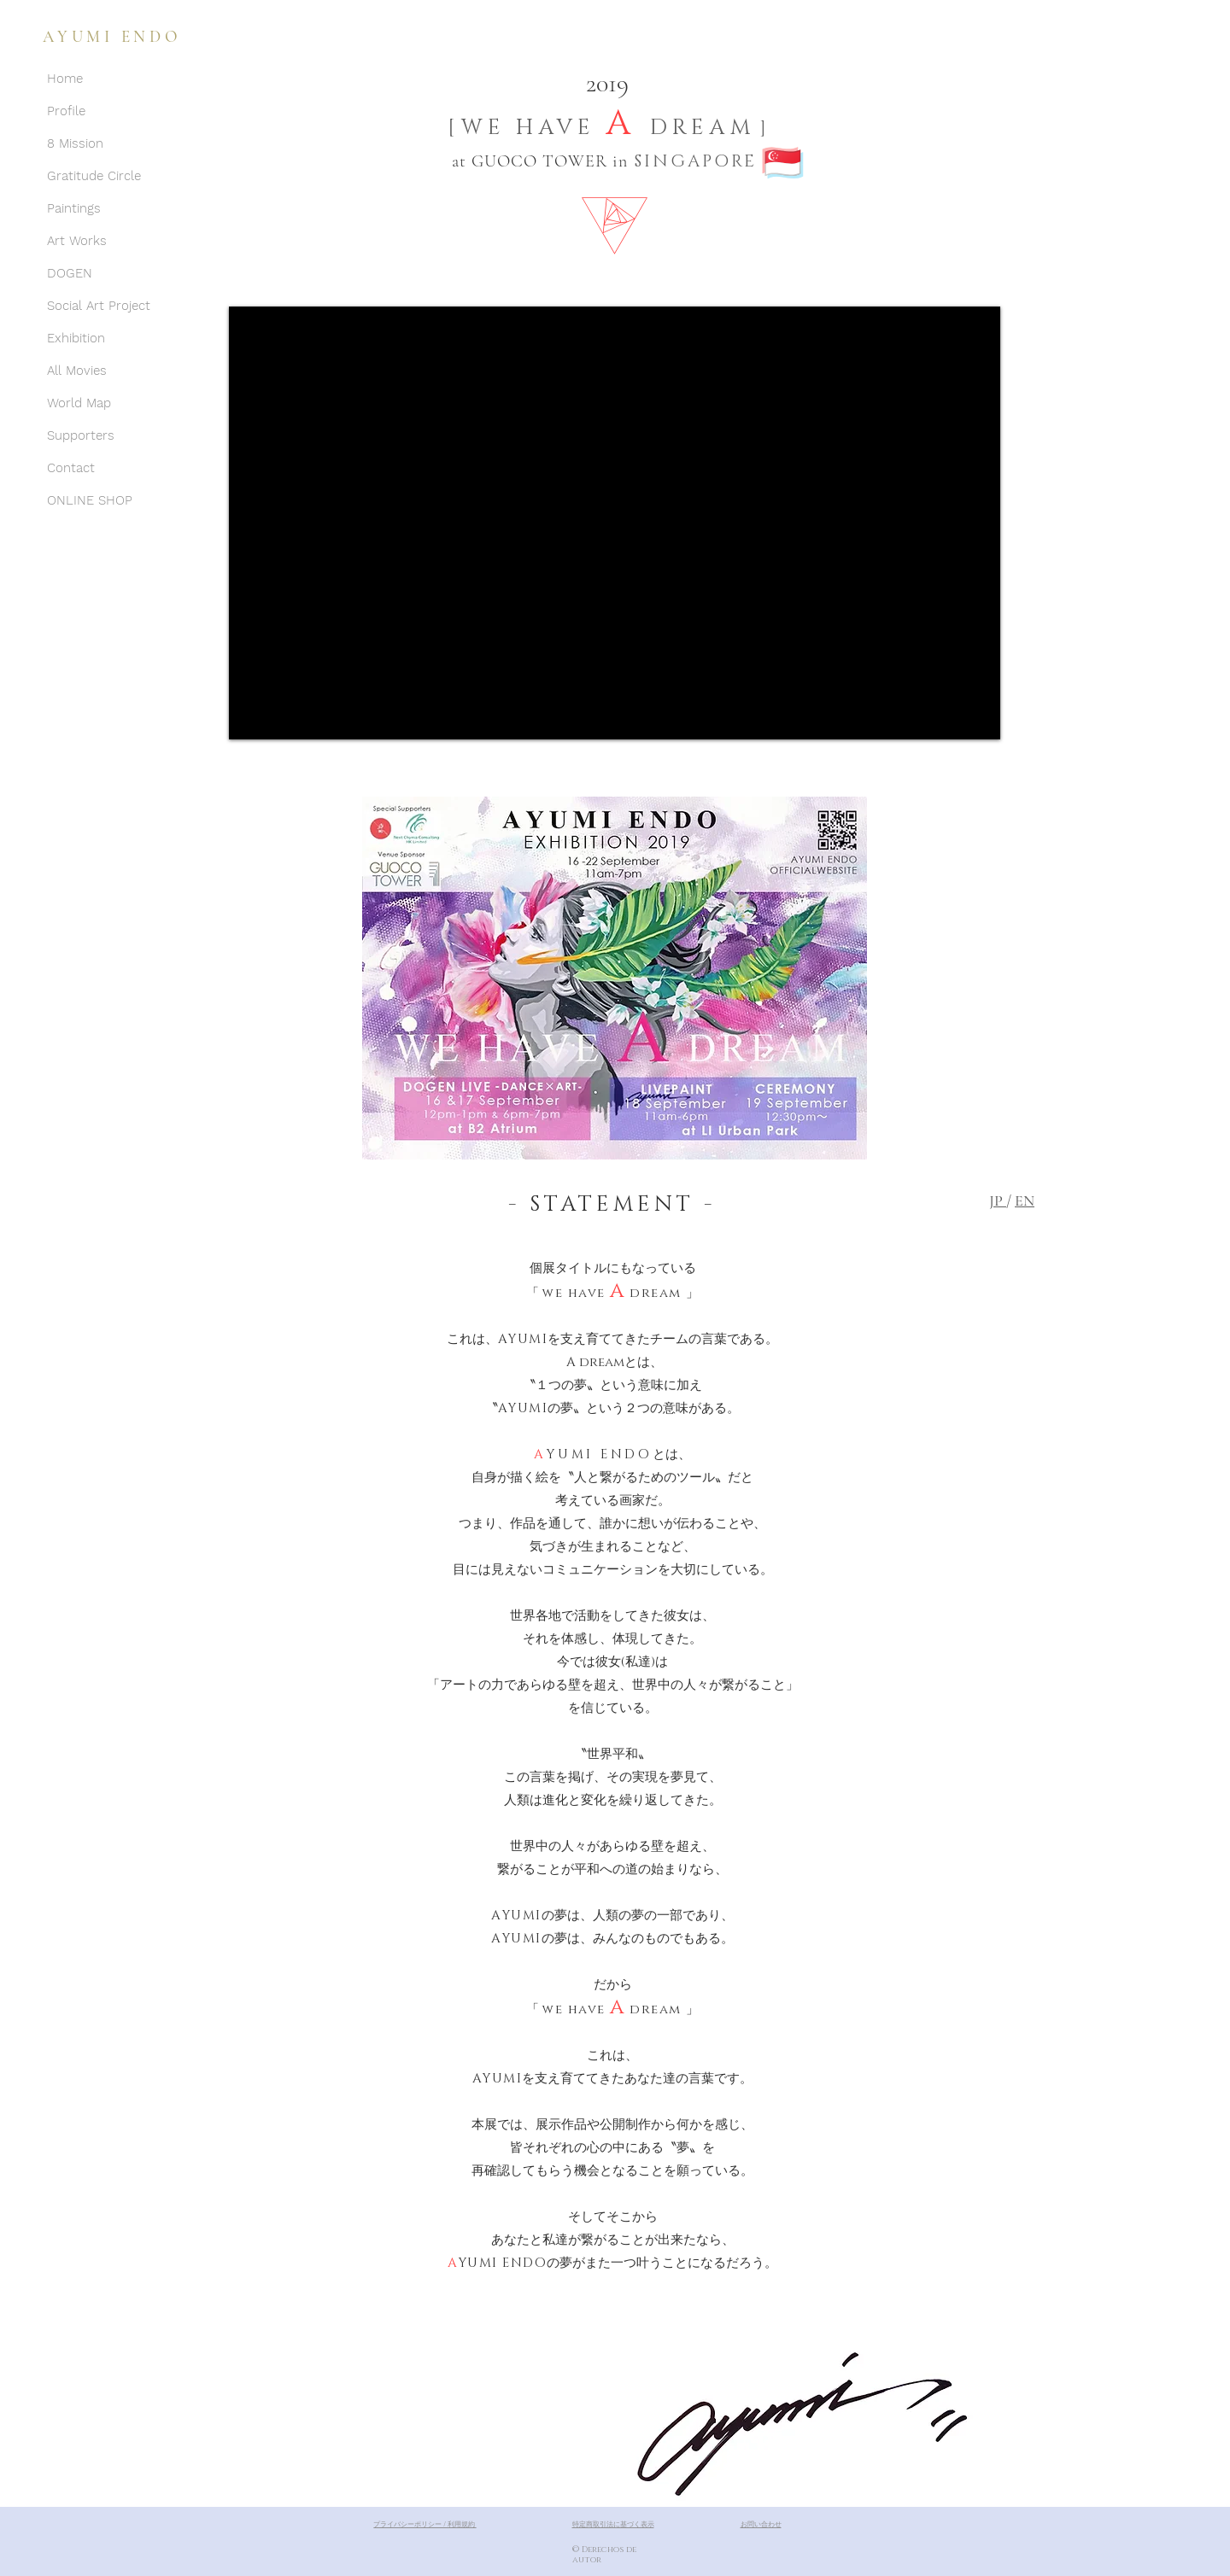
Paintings (74, 208)
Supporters (80, 435)
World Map (79, 403)
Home (65, 78)
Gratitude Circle (94, 176)
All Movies (77, 370)
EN (1024, 1200)
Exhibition (76, 338)
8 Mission (75, 143)
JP (997, 1200)
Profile (66, 111)
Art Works (77, 240)
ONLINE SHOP (89, 500)
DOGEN (69, 273)
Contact (71, 468)
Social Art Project (98, 305)
